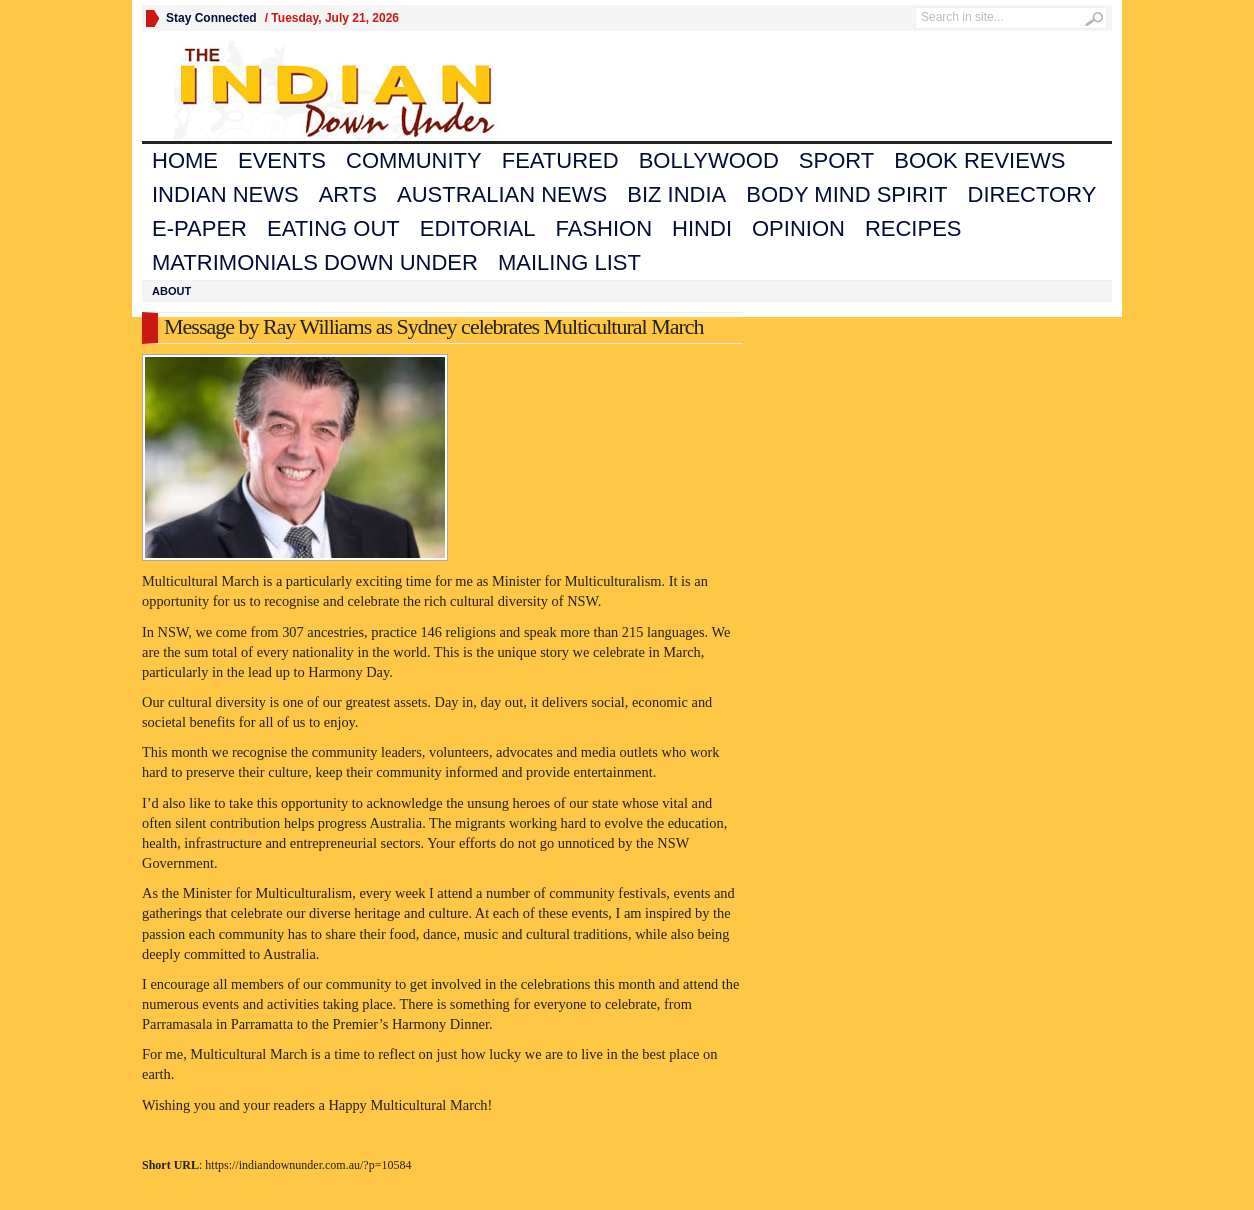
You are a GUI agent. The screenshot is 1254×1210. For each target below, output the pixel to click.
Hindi (702, 228)
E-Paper (199, 228)
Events (282, 160)
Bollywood (709, 160)
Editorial (478, 228)
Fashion (604, 228)
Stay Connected (211, 18)
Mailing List (569, 262)
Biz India (676, 194)
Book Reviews (979, 160)
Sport (836, 160)
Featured (560, 160)
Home (185, 160)
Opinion (798, 228)
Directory (1032, 194)
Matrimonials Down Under (315, 262)
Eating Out (333, 228)
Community (414, 160)
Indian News (225, 194)
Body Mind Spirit (846, 194)
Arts (348, 194)
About (171, 291)
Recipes (913, 228)
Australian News (502, 194)
